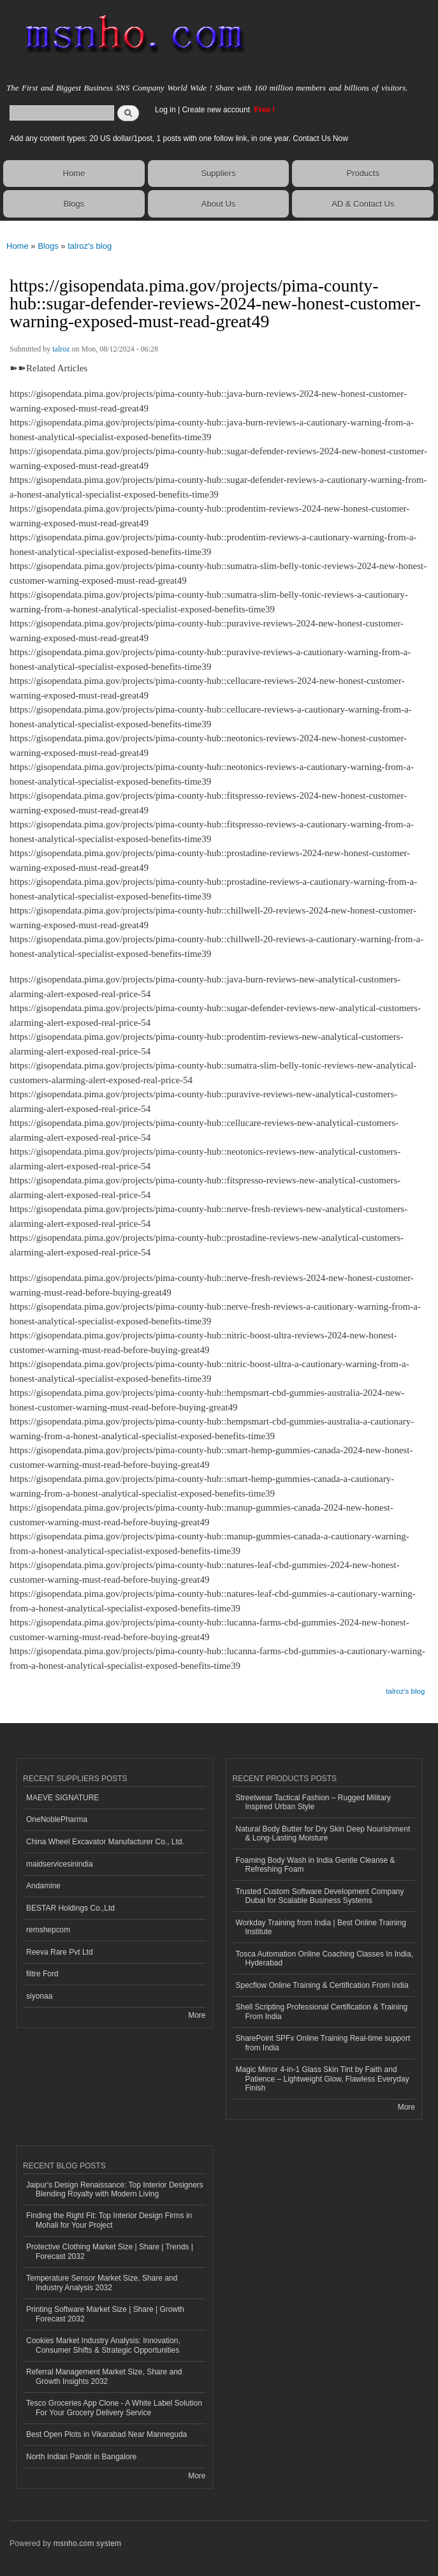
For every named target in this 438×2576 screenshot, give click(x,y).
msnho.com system (87, 2543)
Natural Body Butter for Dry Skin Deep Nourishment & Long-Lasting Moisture (323, 1833)
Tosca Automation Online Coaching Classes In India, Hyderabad (324, 1958)
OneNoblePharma (56, 1819)
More (196, 2015)
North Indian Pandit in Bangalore (81, 2456)
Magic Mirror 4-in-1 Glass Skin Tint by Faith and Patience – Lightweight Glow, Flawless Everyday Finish (322, 2078)
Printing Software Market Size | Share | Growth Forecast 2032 (105, 2314)
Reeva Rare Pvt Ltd (59, 1952)
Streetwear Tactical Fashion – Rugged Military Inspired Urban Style (313, 1802)
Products (363, 173)
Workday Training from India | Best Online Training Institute (321, 1927)
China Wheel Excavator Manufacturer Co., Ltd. (105, 1841)
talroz (60, 348)
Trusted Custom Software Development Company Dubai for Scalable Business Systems (320, 1896)
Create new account (217, 109)
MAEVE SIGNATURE (62, 1797)
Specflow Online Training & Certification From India (322, 1985)
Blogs (74, 204)
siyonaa (39, 1996)
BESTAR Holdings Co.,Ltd (70, 1908)
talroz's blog (90, 246)
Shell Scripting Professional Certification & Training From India (322, 2011)
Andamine (43, 1885)
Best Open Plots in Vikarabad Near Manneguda (106, 2434)
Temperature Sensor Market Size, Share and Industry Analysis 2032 (101, 2282)
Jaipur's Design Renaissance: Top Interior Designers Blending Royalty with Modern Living (114, 2189)
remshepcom (48, 1929)
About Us (218, 204)
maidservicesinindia (59, 1864)
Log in (165, 109)
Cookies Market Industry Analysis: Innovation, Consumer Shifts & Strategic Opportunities (103, 2345)
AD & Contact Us (363, 204)
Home (74, 173)
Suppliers (218, 173)
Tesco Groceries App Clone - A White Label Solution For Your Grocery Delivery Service (114, 2408)
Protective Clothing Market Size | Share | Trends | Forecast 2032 (109, 2251)
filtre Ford (42, 1973)
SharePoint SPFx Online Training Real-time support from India (323, 2043)
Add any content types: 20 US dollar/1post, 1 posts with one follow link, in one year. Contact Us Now (179, 138)
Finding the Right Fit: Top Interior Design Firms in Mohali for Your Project (109, 2220)
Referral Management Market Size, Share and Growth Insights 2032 (104, 2376)
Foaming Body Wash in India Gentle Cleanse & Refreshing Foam (315, 1865)
